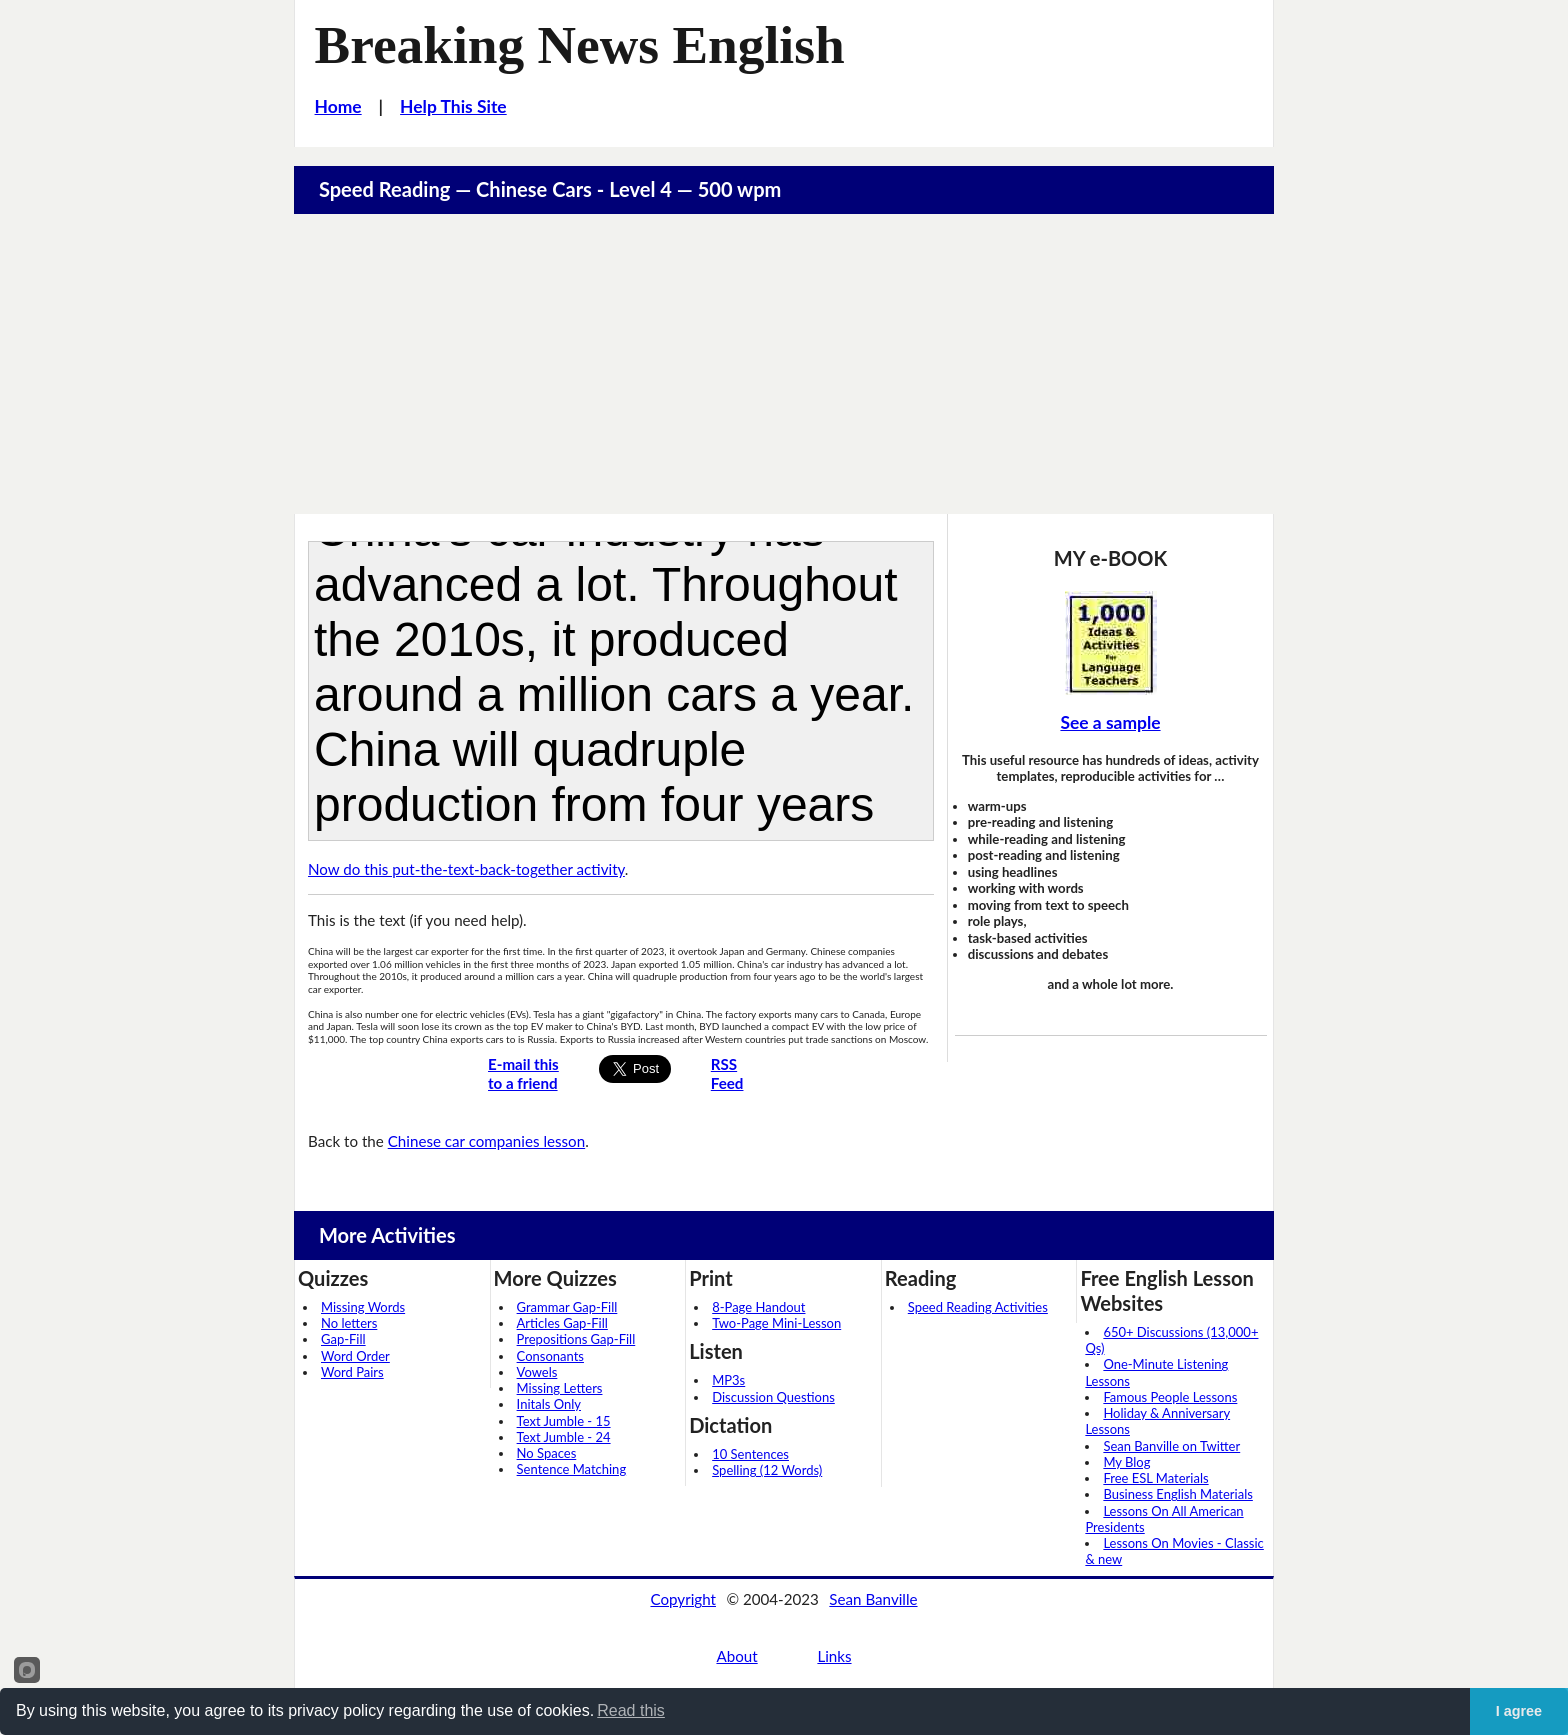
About (736, 1656)
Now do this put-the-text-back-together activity (466, 869)
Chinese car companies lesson (486, 1141)
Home (338, 106)
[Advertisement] (784, 364)
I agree (1519, 1711)
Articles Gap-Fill (562, 1323)
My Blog (1126, 1462)
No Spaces (547, 1453)
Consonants (550, 1356)
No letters (349, 1323)
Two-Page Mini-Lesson (776, 1323)
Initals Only (549, 1404)
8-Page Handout (758, 1307)
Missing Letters (560, 1388)
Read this (631, 1710)
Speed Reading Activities (978, 1307)
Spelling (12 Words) (767, 1470)
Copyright (683, 1599)
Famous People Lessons (1170, 1397)
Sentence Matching (572, 1469)
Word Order (355, 1356)
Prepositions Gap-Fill (576, 1339)
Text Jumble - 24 (564, 1437)
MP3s (728, 1380)
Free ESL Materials (1155, 1478)
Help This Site (453, 106)
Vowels (537, 1372)
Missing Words (363, 1307)
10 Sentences (750, 1454)
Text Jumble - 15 (564, 1421)
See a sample (1110, 722)
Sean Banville (873, 1599)
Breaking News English (580, 45)
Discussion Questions (773, 1397)
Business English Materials (1177, 1494)
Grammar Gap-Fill (567, 1307)
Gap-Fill (343, 1339)
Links (834, 1656)
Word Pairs (352, 1372)
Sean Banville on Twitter (1171, 1446)
